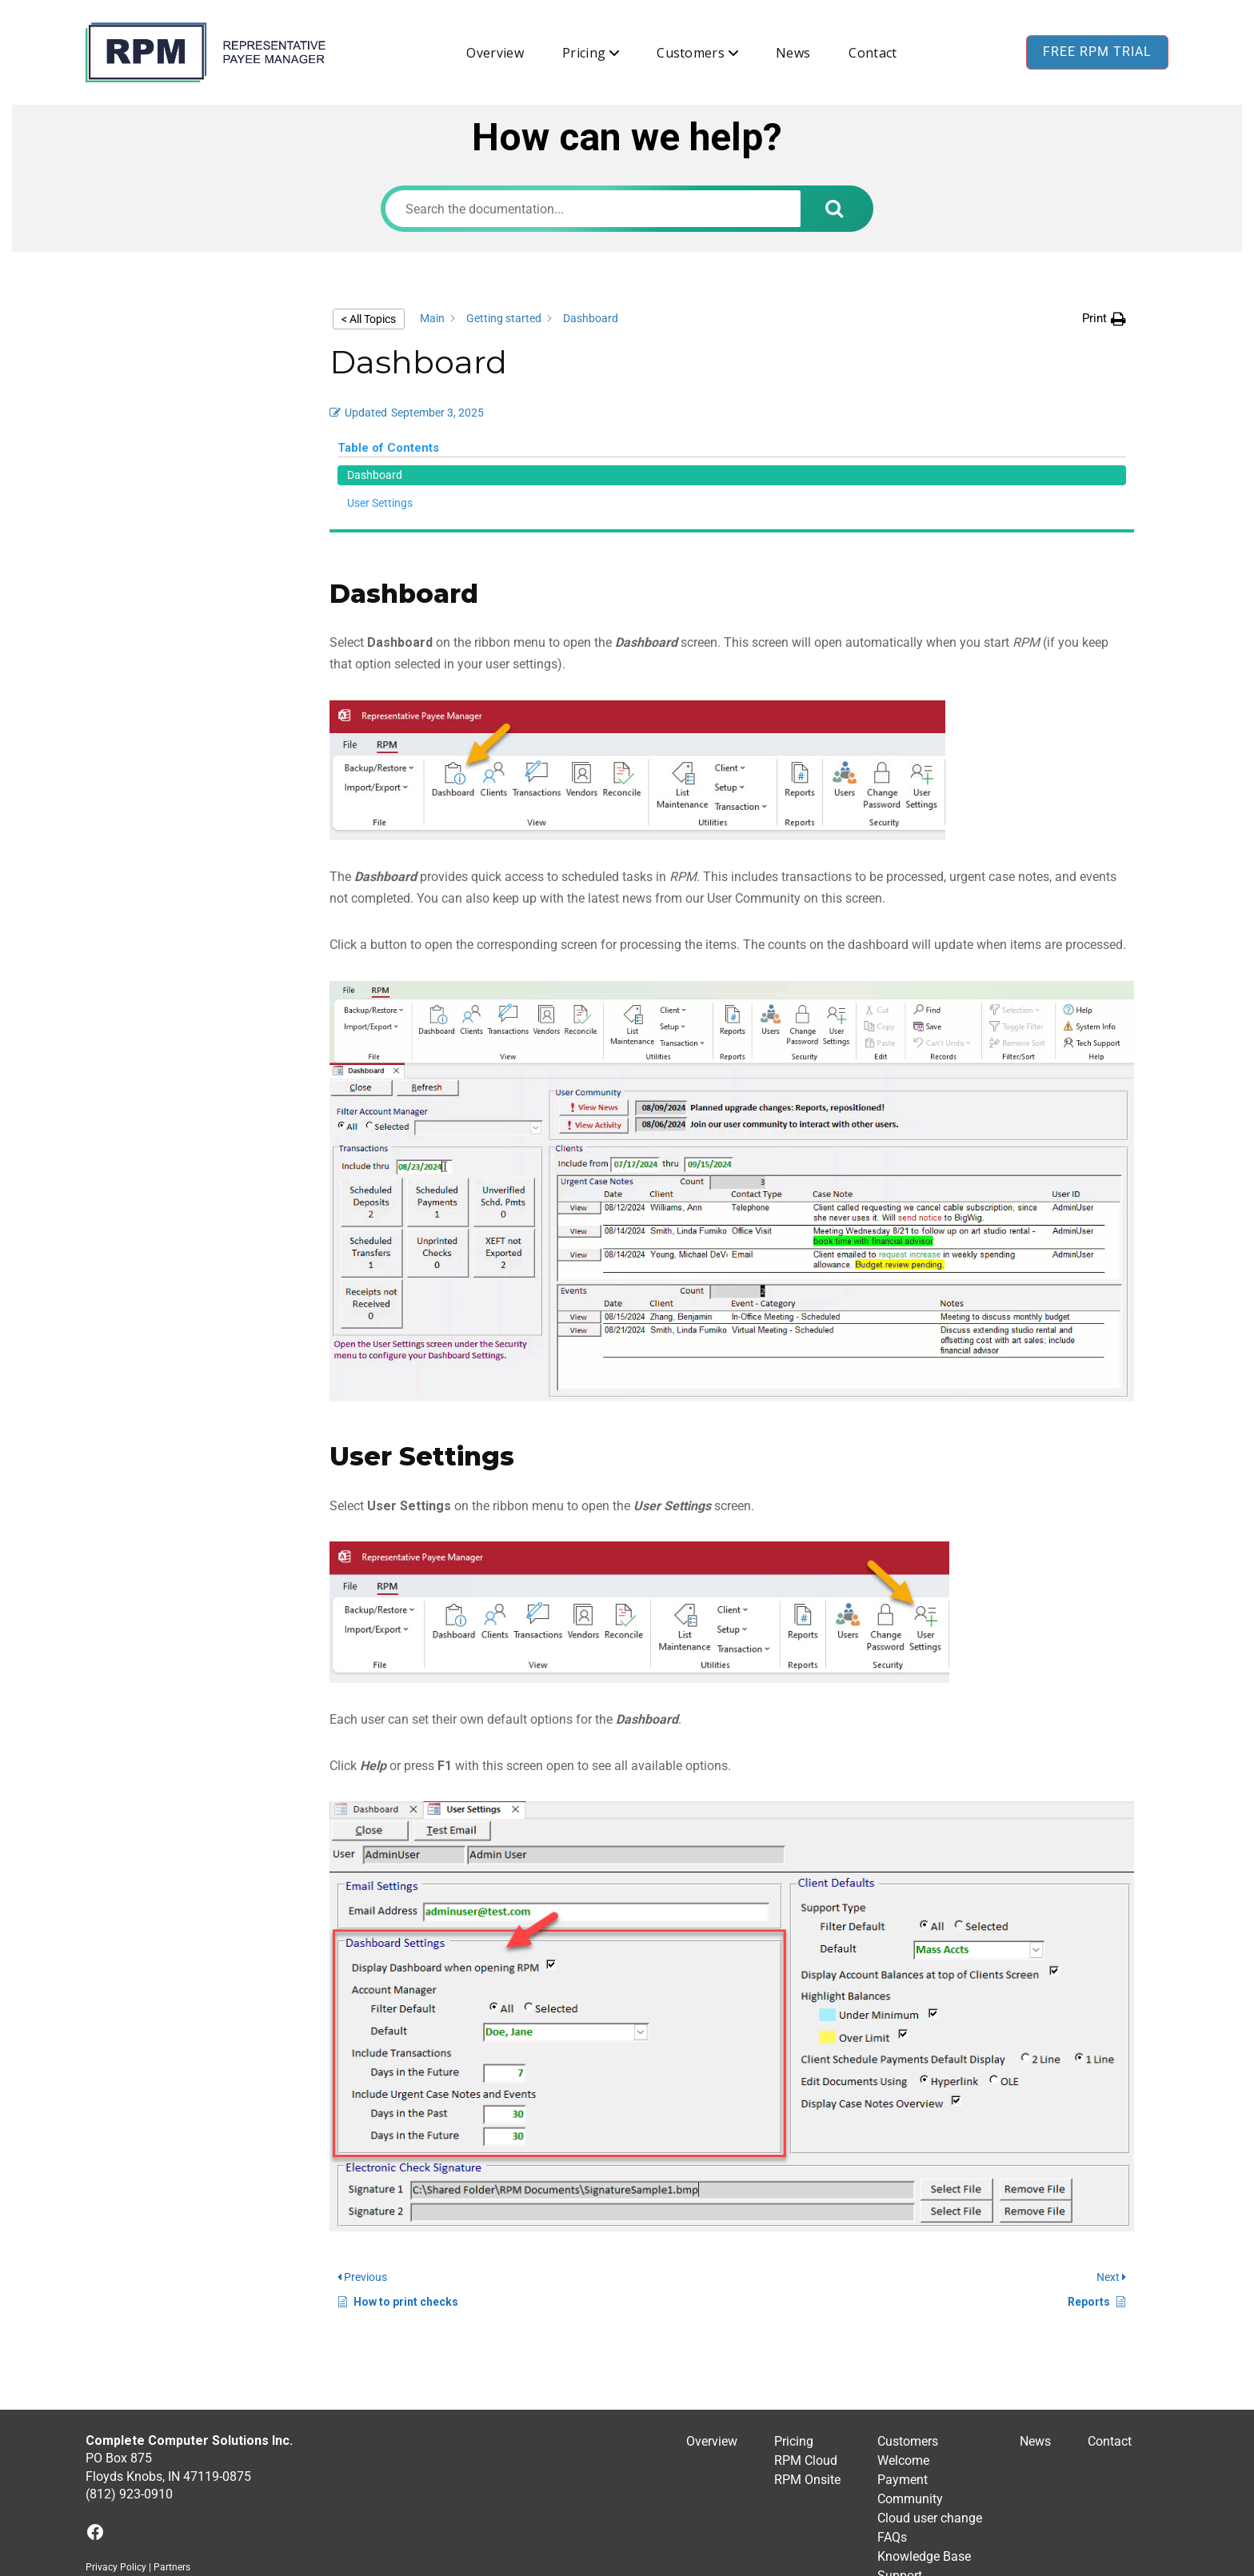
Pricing (583, 53)
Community (910, 2366)
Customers (691, 53)
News (793, 53)
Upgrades (904, 2481)
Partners (172, 2434)
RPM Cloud (805, 2327)
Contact (873, 53)
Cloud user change (929, 2385)
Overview (495, 53)
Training (900, 2462)
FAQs (892, 2404)
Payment (902, 2347)
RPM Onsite (807, 2347)
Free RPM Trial (1097, 51)
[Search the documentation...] (593, 208)
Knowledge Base (924, 2423)
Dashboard (149, 327)
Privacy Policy (116, 2434)
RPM (564, 2566)
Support (899, 2442)
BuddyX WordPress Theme (732, 2566)
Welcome (903, 2327)
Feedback (904, 2500)
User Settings (154, 355)
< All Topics (368, 319)
